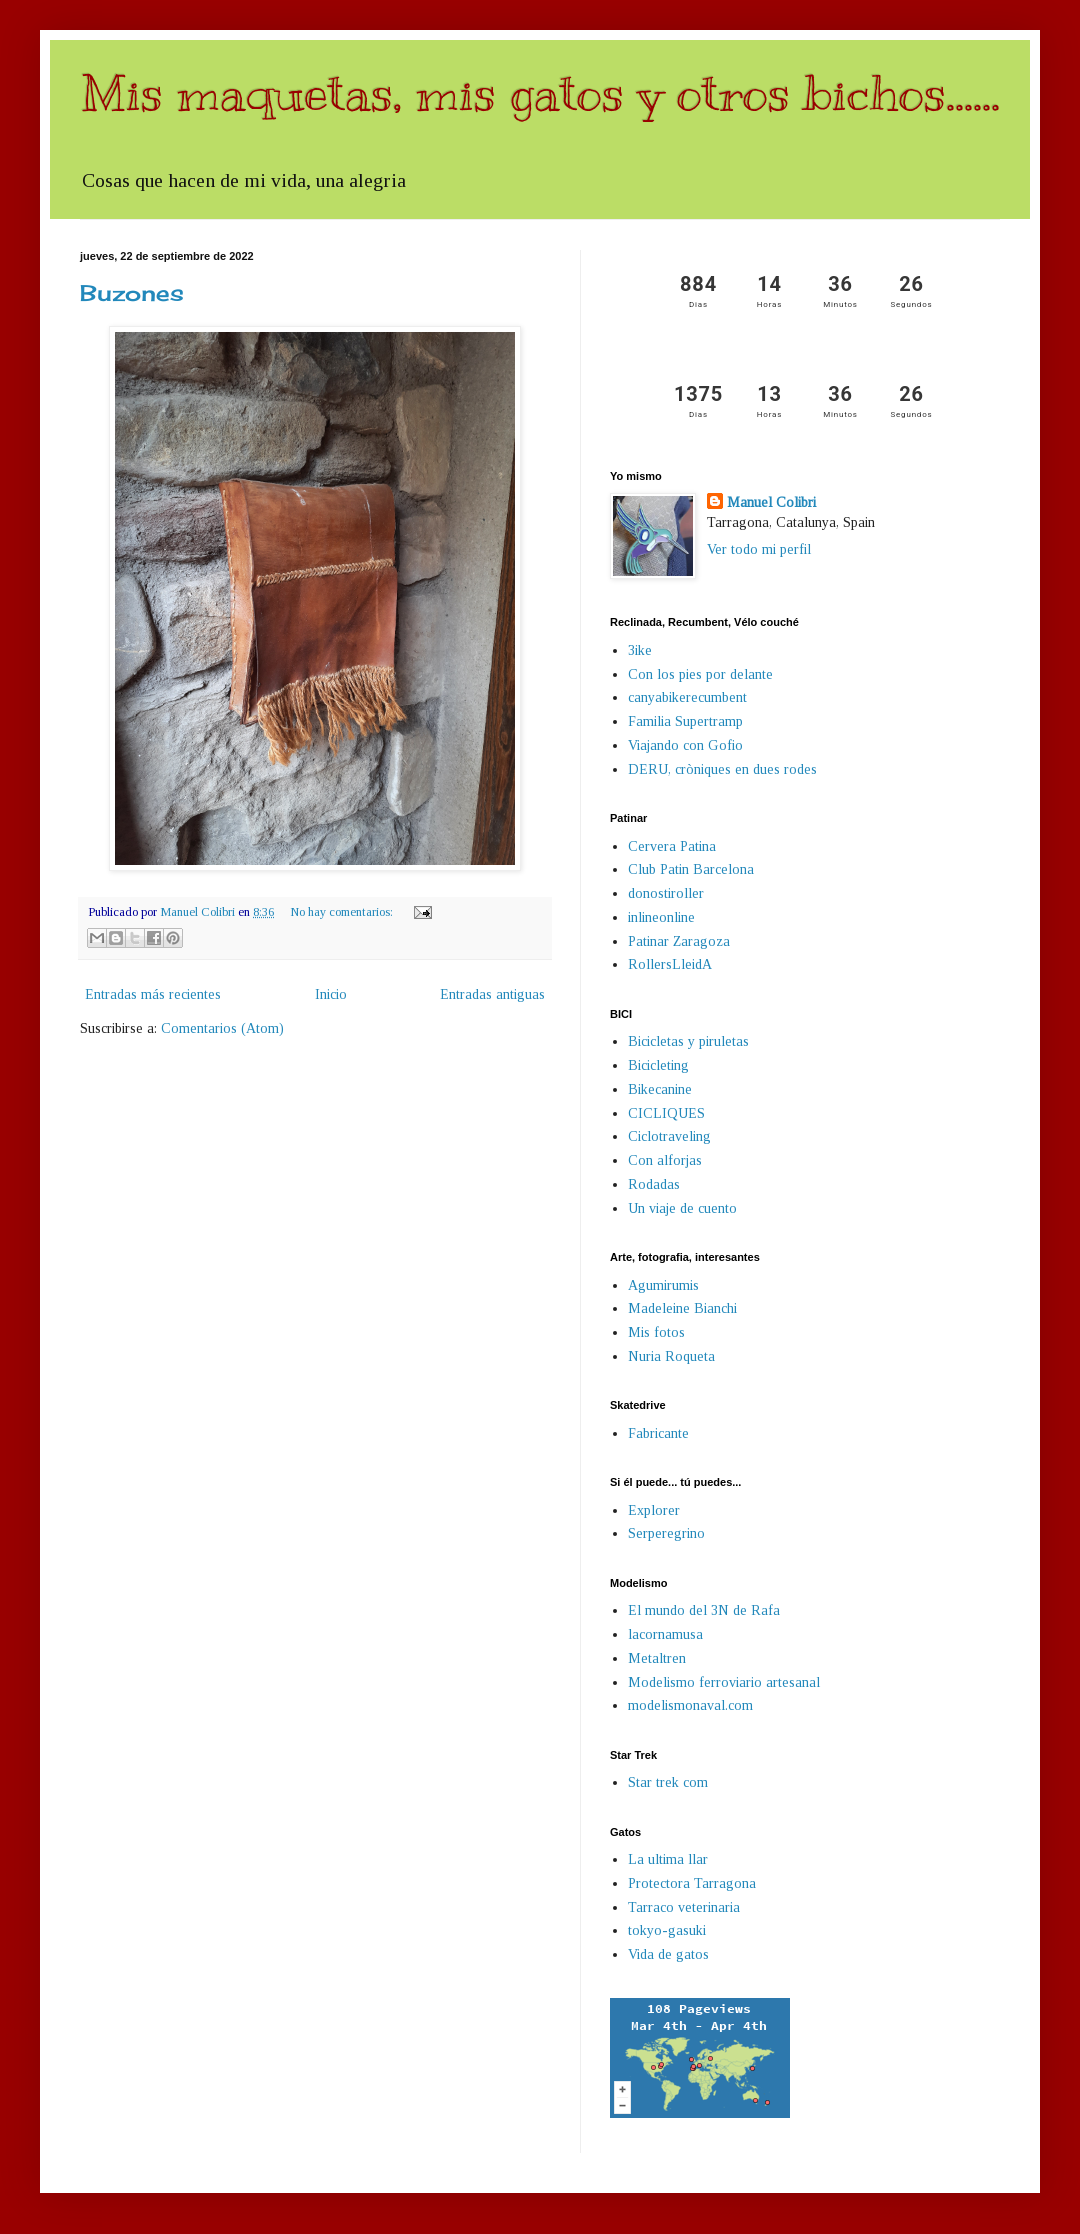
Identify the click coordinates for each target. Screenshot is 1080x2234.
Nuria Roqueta (671, 1356)
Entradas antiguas (492, 994)
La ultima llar (668, 1859)
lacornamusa (665, 1634)
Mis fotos (656, 1332)
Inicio (331, 994)
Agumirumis (663, 1285)
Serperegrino (666, 1533)
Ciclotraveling (669, 1136)
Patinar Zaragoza (679, 941)
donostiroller (666, 893)
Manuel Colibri (771, 502)
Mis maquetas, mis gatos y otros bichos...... (540, 93)
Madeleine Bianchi (682, 1308)
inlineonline (661, 917)
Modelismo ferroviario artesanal (724, 1682)
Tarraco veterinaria (684, 1907)
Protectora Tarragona (692, 1883)
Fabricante (658, 1433)
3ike (640, 650)
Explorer (654, 1510)
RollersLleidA (670, 964)
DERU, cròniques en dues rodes (722, 769)
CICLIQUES (666, 1113)
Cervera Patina (672, 846)
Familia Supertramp (685, 721)
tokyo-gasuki (667, 1930)
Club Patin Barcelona (691, 869)
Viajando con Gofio (685, 745)
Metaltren (657, 1658)
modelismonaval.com (690, 1705)
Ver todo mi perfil (759, 549)
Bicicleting (658, 1065)
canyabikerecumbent (687, 697)
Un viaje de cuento (682, 1208)
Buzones (132, 292)
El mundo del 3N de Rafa (704, 1610)
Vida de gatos (668, 1954)
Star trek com (668, 1782)
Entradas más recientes (153, 994)
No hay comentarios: (343, 912)
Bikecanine (660, 1089)
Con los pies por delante (700, 674)
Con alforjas (665, 1160)
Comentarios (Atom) (222, 1028)
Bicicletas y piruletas (688, 1041)
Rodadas (654, 1184)
